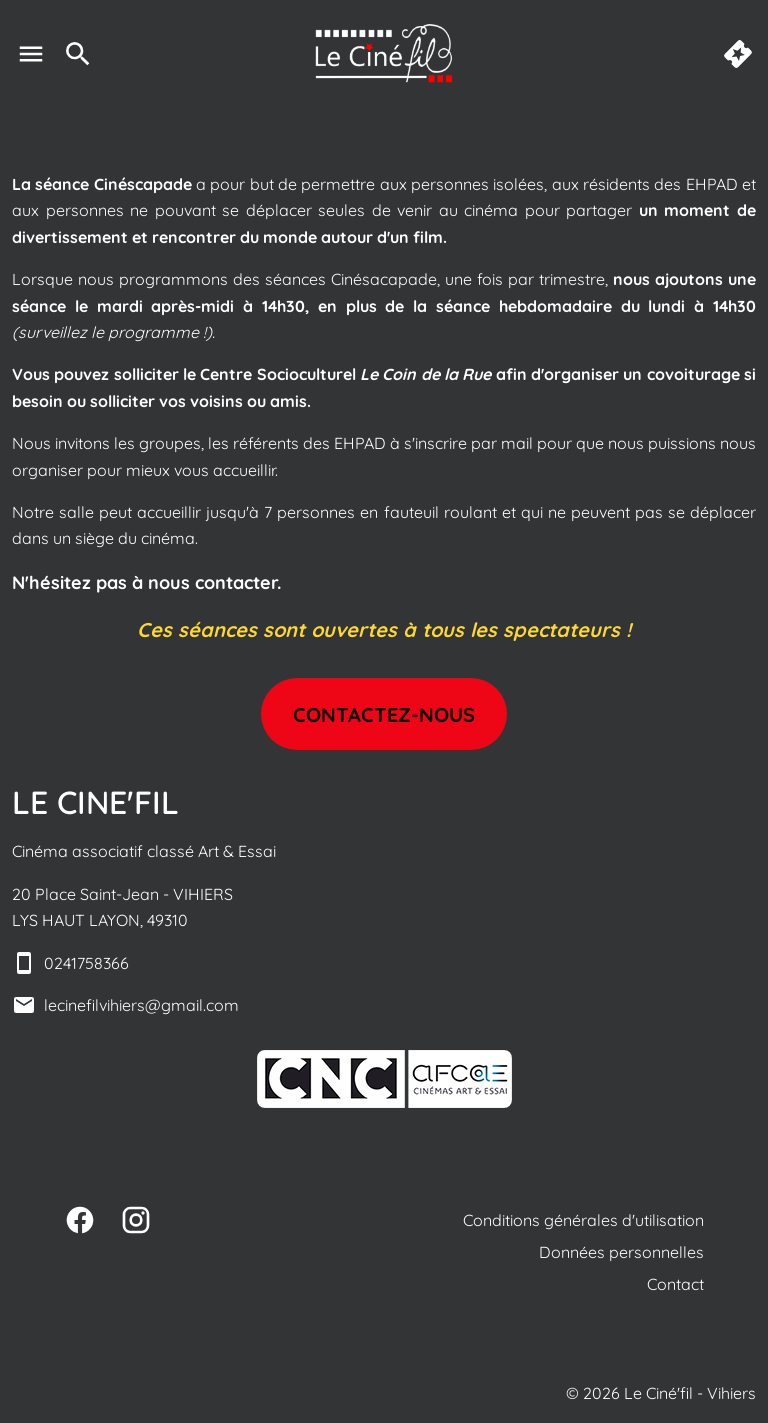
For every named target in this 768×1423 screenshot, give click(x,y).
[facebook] (80, 1220)
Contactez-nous (384, 714)
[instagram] (136, 1220)
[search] (78, 54)
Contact (675, 1284)
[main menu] (31, 54)
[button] (384, 1079)
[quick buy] (738, 54)
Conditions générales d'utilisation (583, 1220)
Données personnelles (621, 1252)
